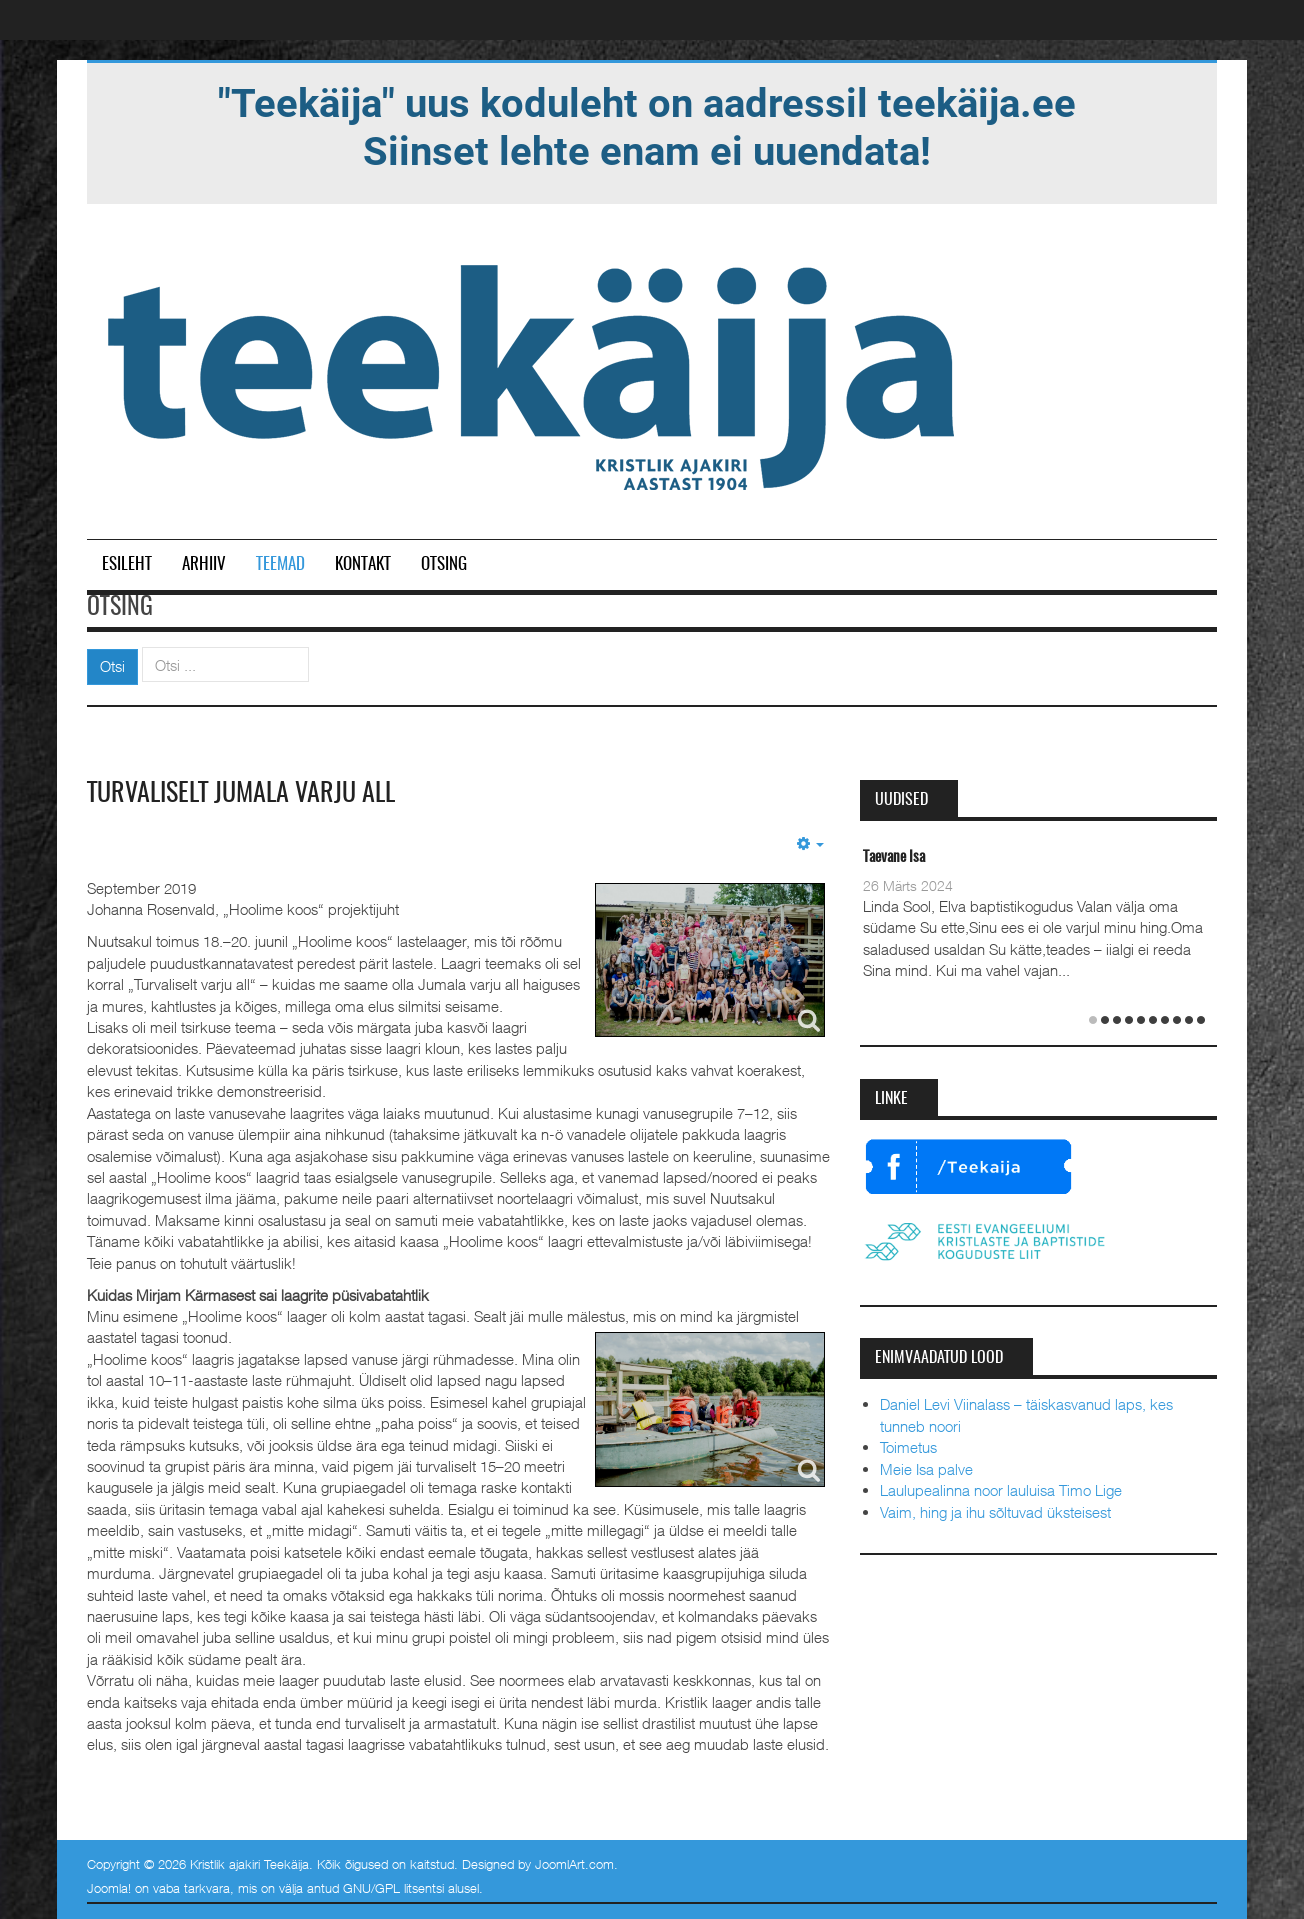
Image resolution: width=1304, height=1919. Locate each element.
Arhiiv (204, 564)
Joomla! (109, 1888)
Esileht (127, 564)
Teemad (280, 564)
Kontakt (363, 564)
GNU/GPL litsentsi (393, 1888)
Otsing (444, 564)
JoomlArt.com (574, 1864)
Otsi (112, 666)
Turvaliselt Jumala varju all (241, 794)
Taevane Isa (894, 857)
